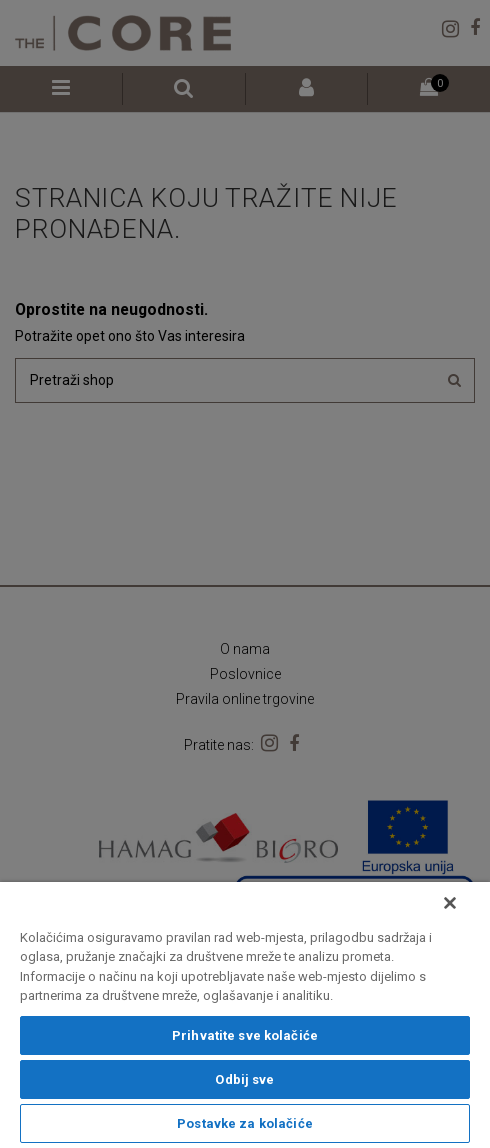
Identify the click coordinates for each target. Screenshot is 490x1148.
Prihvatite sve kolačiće (245, 1035)
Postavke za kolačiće (245, 1123)
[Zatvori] (450, 903)
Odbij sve (244, 1079)
